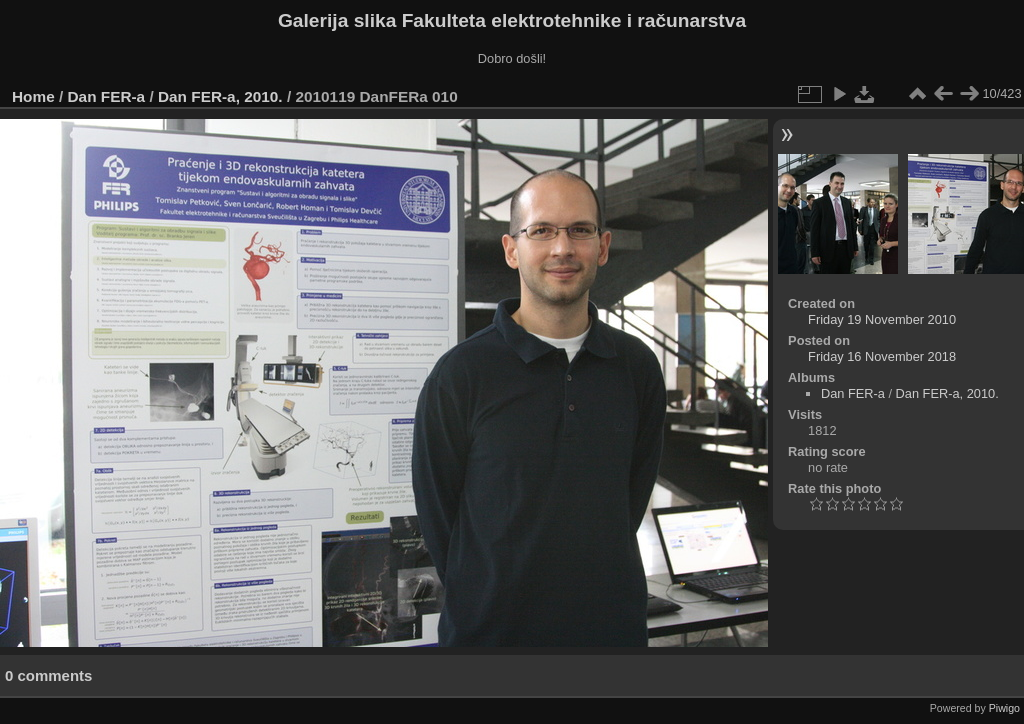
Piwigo (1004, 708)
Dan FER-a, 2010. (220, 96)
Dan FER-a (107, 96)
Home (33, 96)
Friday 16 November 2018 (882, 356)
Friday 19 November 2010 (882, 319)
